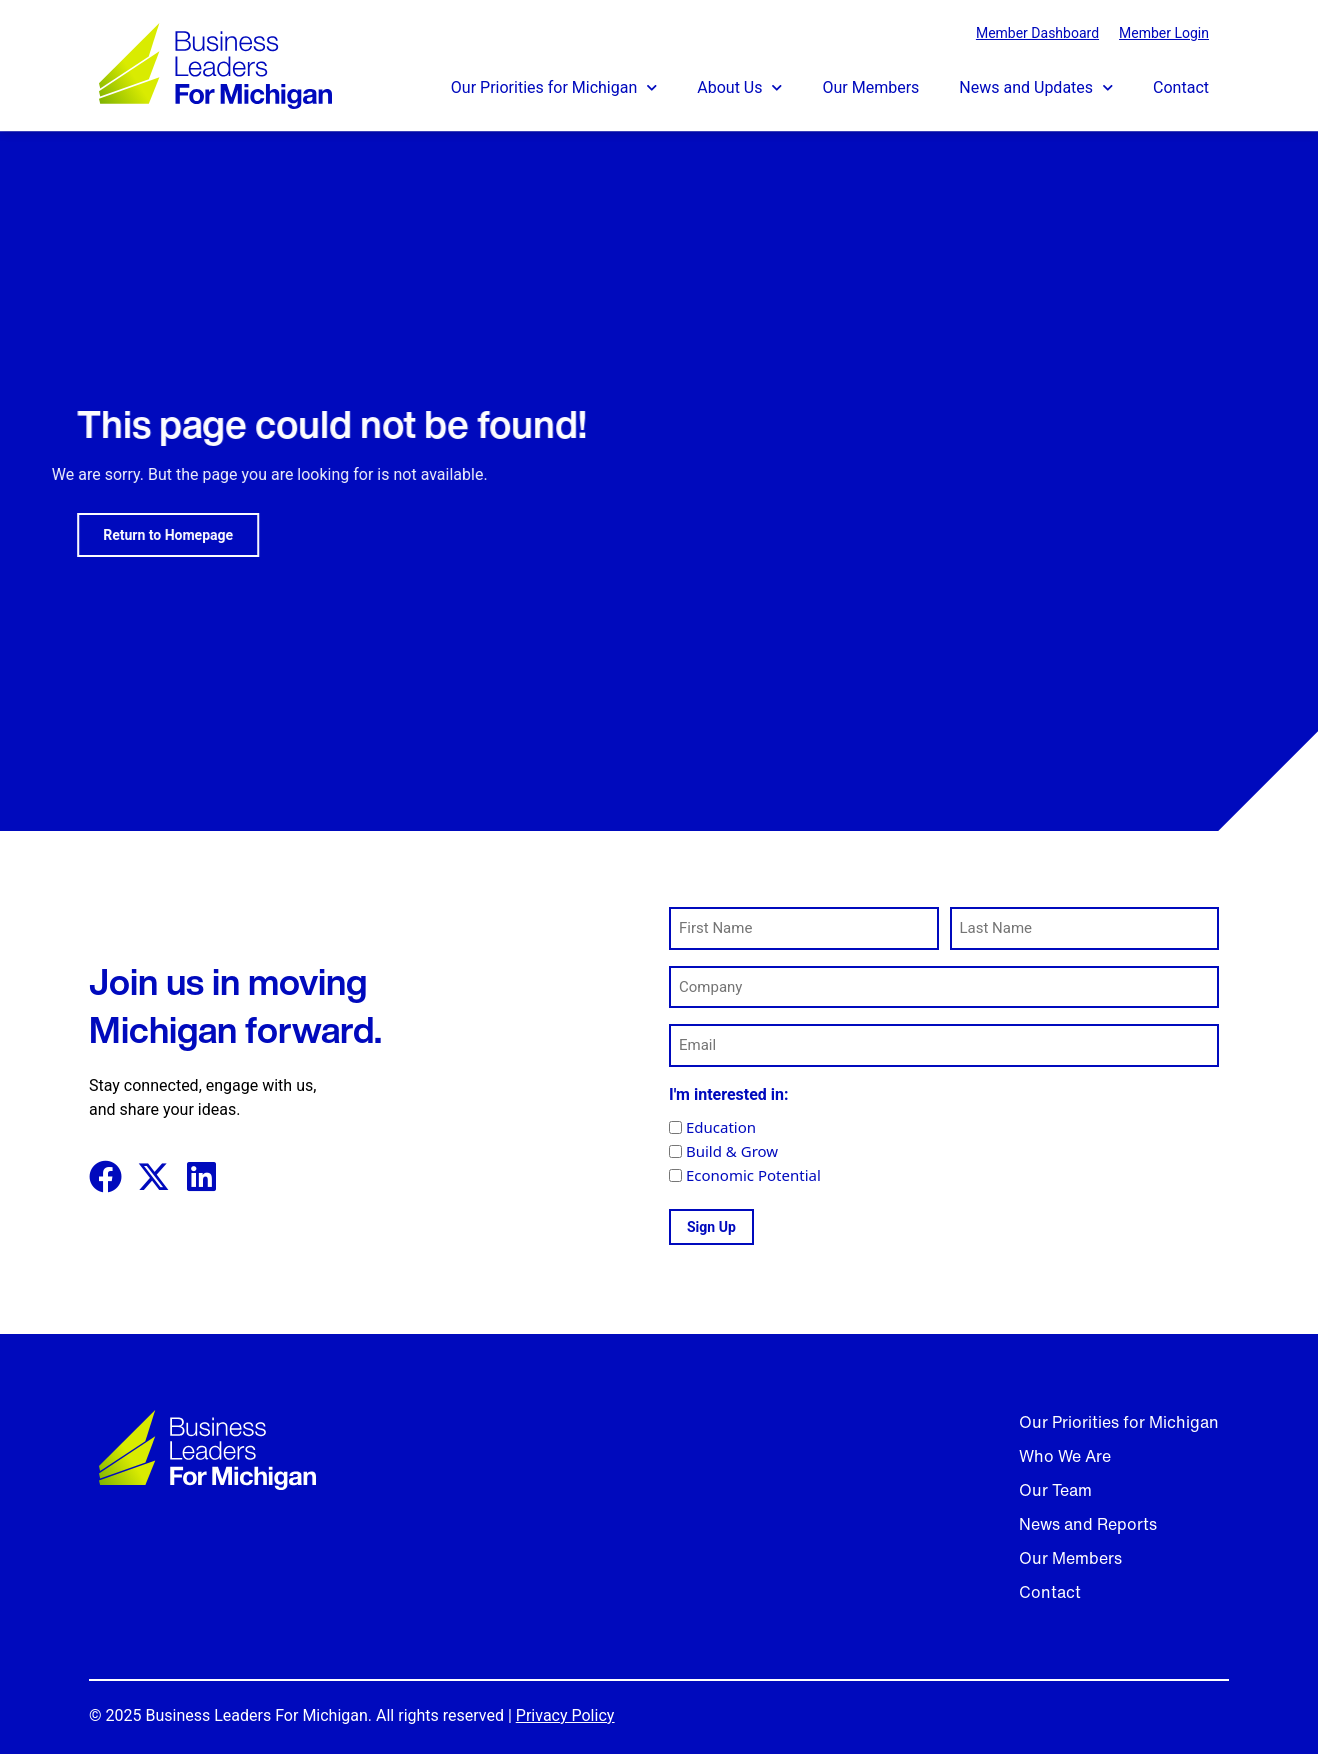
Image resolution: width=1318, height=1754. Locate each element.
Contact (1181, 87)
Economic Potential (753, 1175)
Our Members (870, 87)
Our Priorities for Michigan (554, 87)
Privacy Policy (565, 1715)
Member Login (1164, 33)
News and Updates (1036, 87)
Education (721, 1127)
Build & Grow (732, 1151)
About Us (739, 87)
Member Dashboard (1037, 33)
